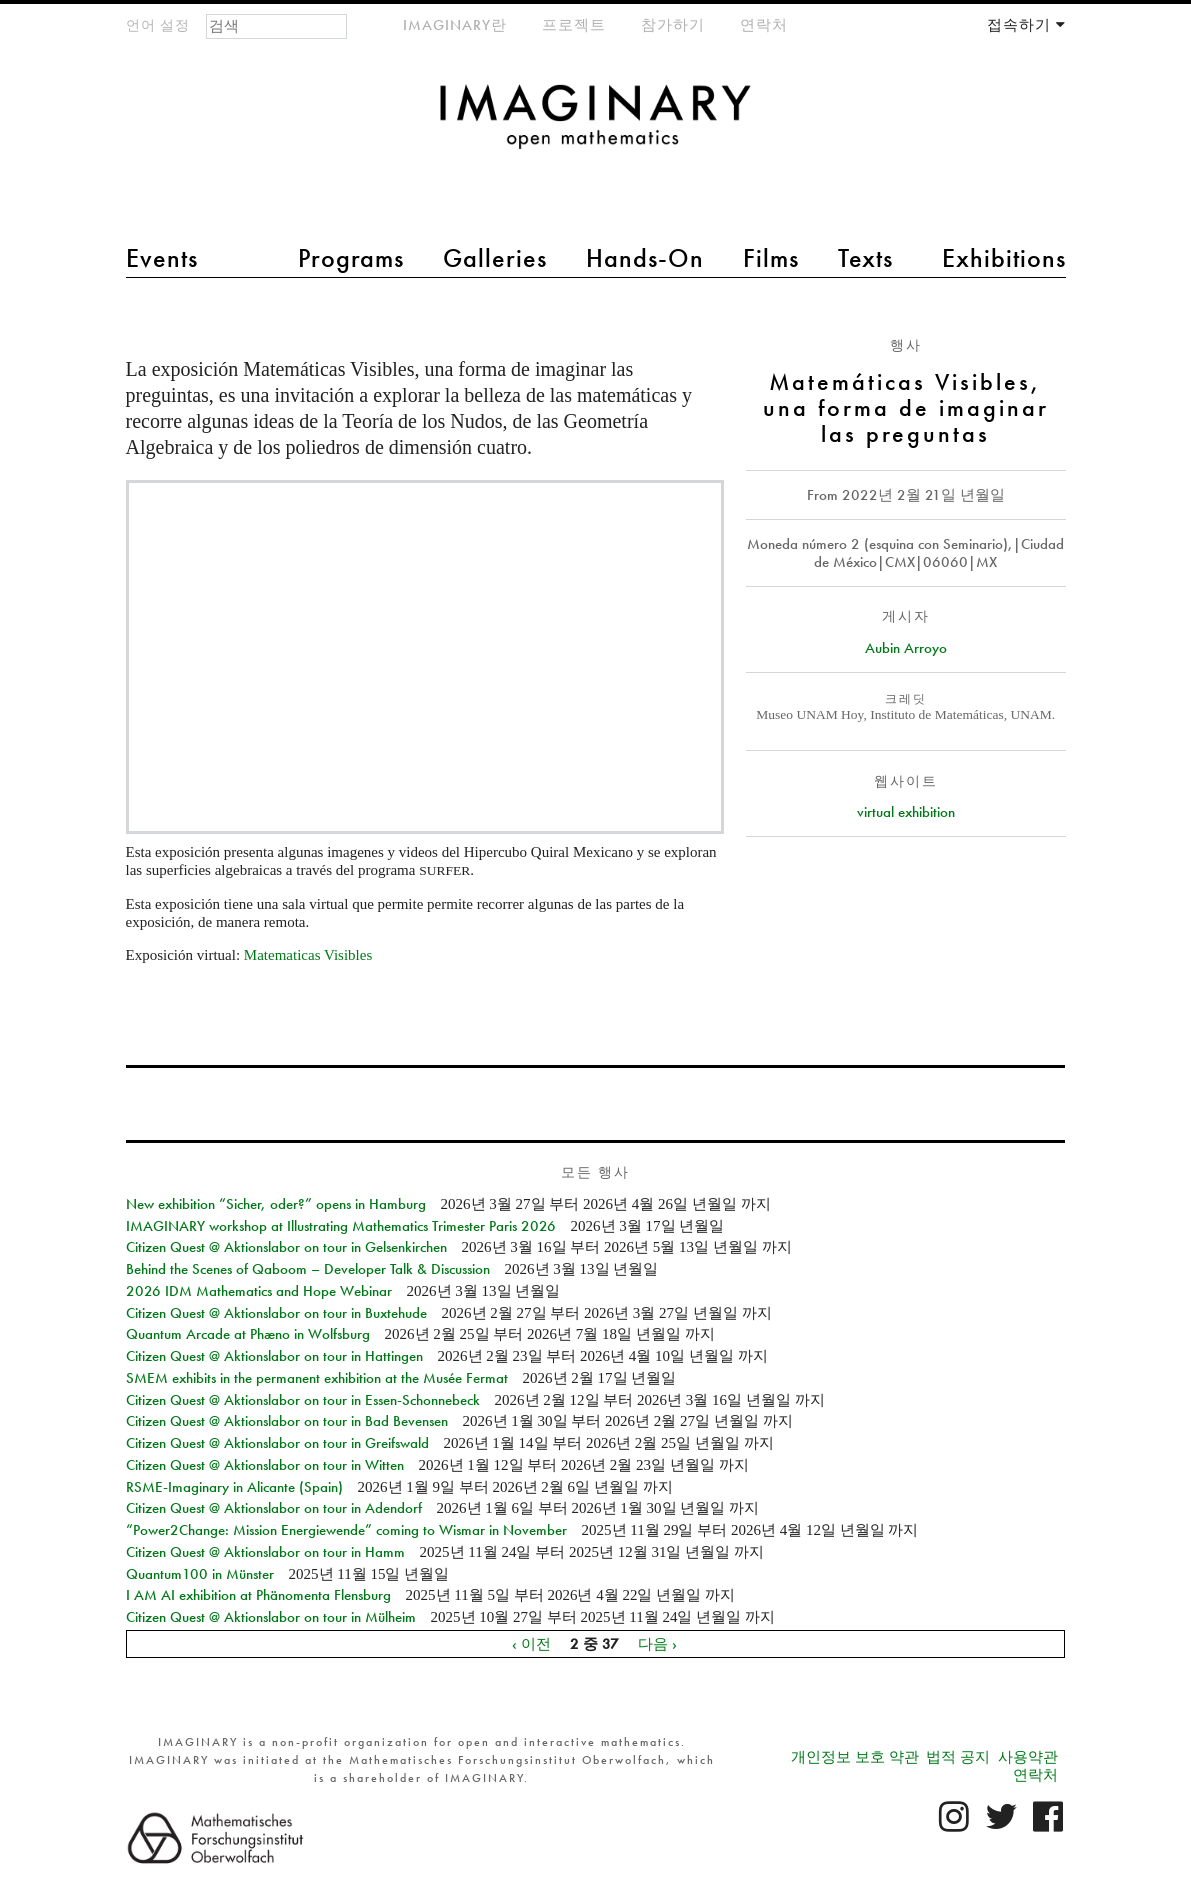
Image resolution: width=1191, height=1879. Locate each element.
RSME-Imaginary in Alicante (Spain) (234, 1487)
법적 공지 (958, 1757)
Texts (865, 258)
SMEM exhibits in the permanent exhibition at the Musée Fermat (317, 1378)
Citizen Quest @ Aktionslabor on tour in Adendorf (274, 1508)
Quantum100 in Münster (200, 1574)
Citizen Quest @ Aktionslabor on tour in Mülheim (271, 1617)
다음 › (657, 1644)
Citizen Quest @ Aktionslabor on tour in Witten (265, 1465)
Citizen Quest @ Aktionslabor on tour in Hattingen (274, 1356)
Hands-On (645, 258)
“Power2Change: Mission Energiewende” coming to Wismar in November (346, 1530)
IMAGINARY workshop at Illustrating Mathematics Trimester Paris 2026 (341, 1226)
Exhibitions (1004, 258)
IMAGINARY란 (455, 25)
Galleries (495, 258)
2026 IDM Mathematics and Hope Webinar (259, 1291)
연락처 (764, 25)
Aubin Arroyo (906, 648)
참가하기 (673, 25)
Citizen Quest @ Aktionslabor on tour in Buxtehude (276, 1313)
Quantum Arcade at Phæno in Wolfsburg (248, 1334)
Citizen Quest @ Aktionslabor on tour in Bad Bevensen (287, 1421)
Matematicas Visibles (308, 955)
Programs (351, 258)
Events (162, 258)
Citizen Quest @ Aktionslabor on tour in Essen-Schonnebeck (303, 1400)
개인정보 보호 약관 (855, 1757)
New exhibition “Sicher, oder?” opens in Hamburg (276, 1204)
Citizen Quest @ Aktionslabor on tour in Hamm (265, 1552)
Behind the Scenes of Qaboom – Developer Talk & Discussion (308, 1269)
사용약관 (1028, 1757)
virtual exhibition (906, 812)
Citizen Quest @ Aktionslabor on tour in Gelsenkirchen (286, 1247)
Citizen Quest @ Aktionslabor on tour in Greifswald (277, 1443)
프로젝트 (574, 25)
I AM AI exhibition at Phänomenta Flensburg (258, 1595)
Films (771, 258)
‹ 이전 (531, 1644)
